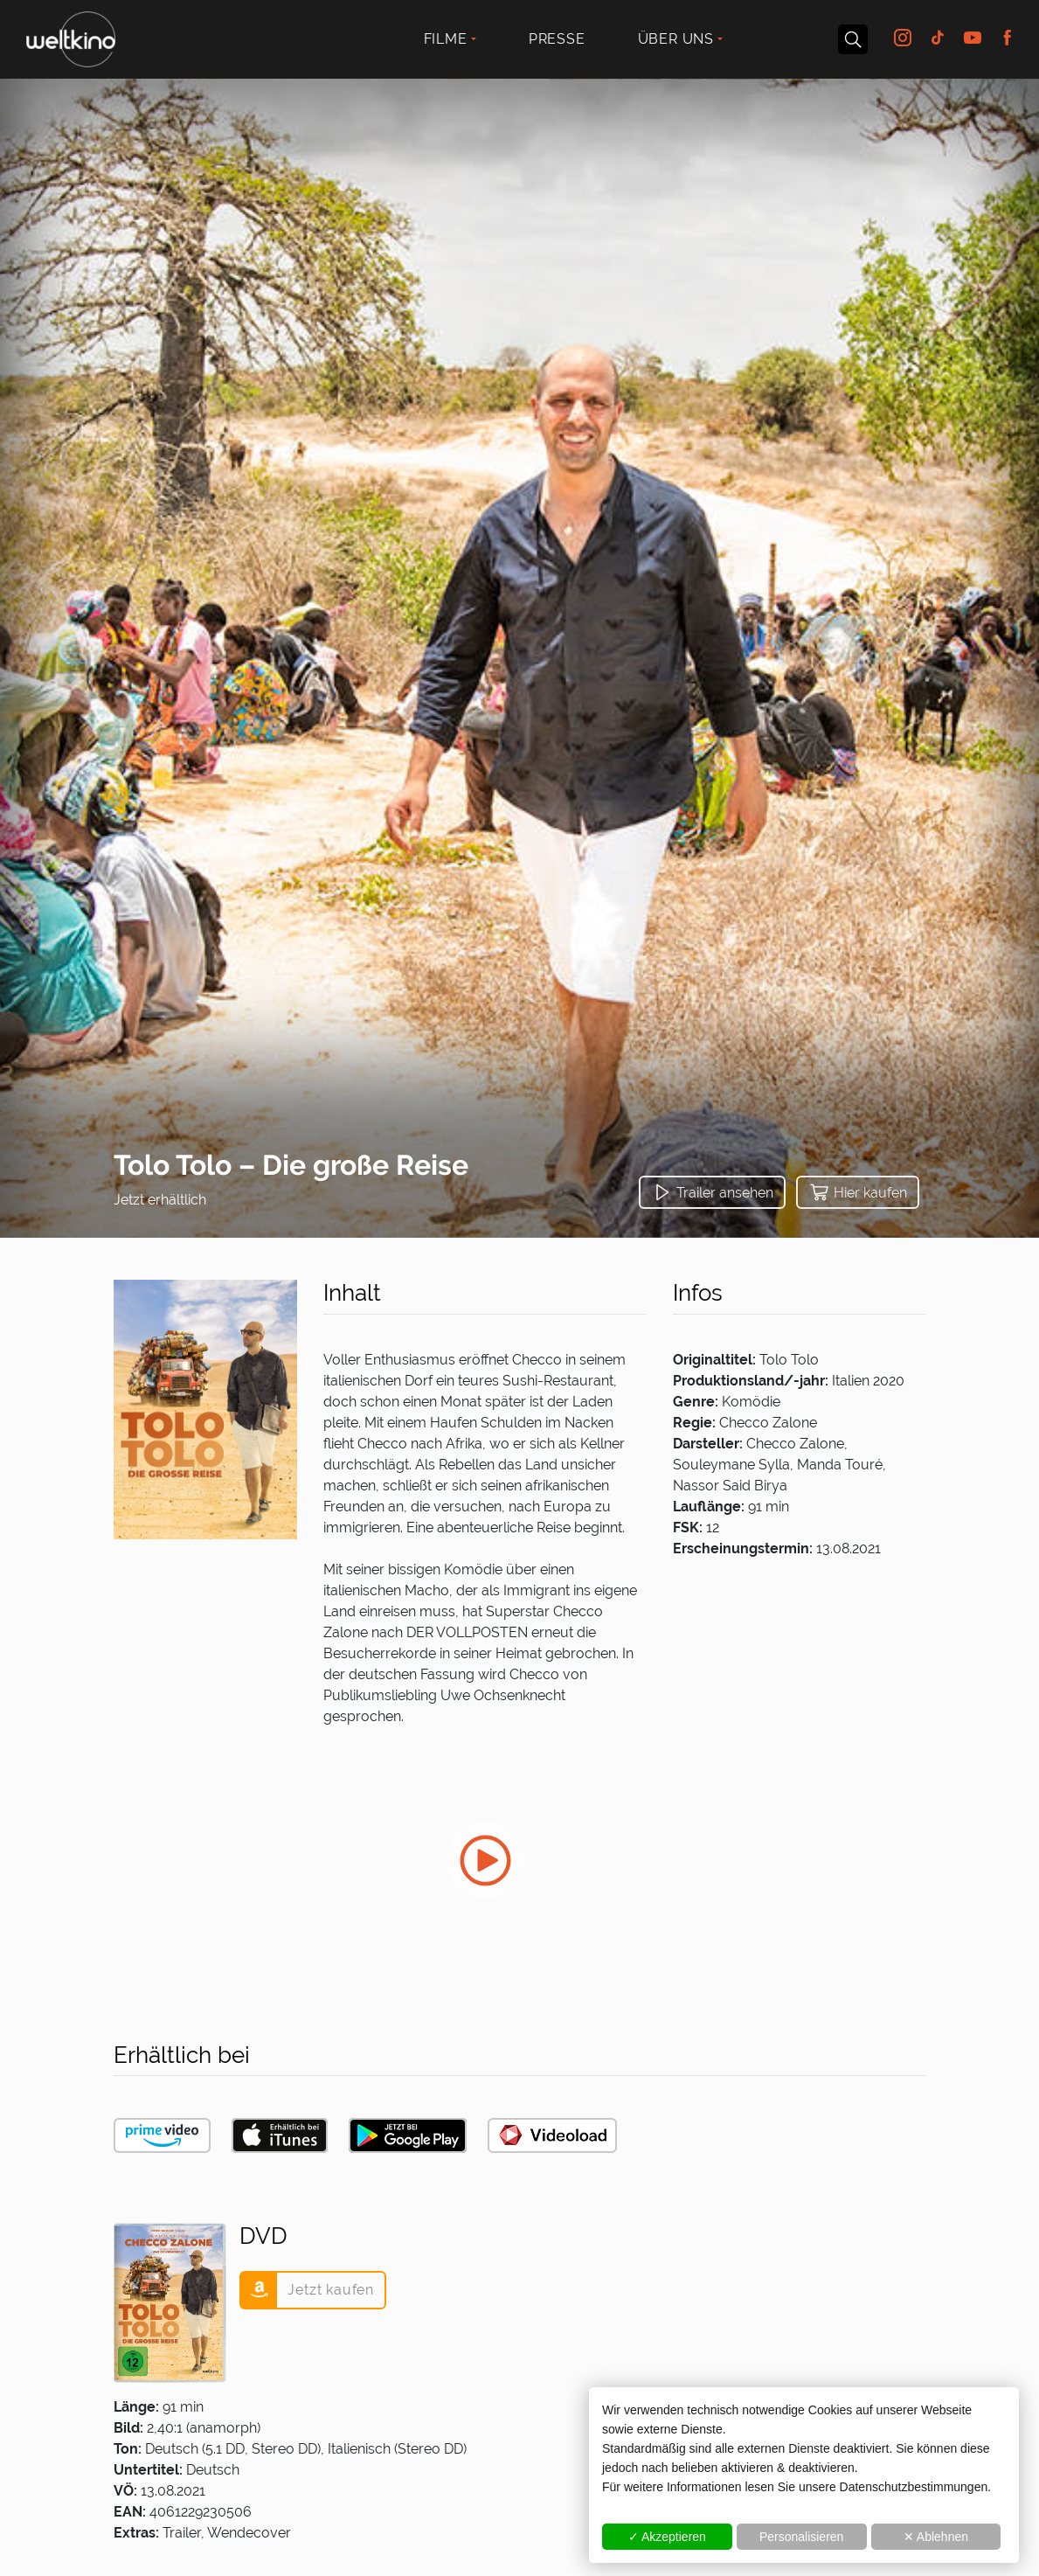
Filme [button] (446, 39)
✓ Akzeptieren (667, 2537)
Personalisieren (801, 2537)
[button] (712, 1192)
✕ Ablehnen (936, 2537)
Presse (557, 39)
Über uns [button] (676, 39)
